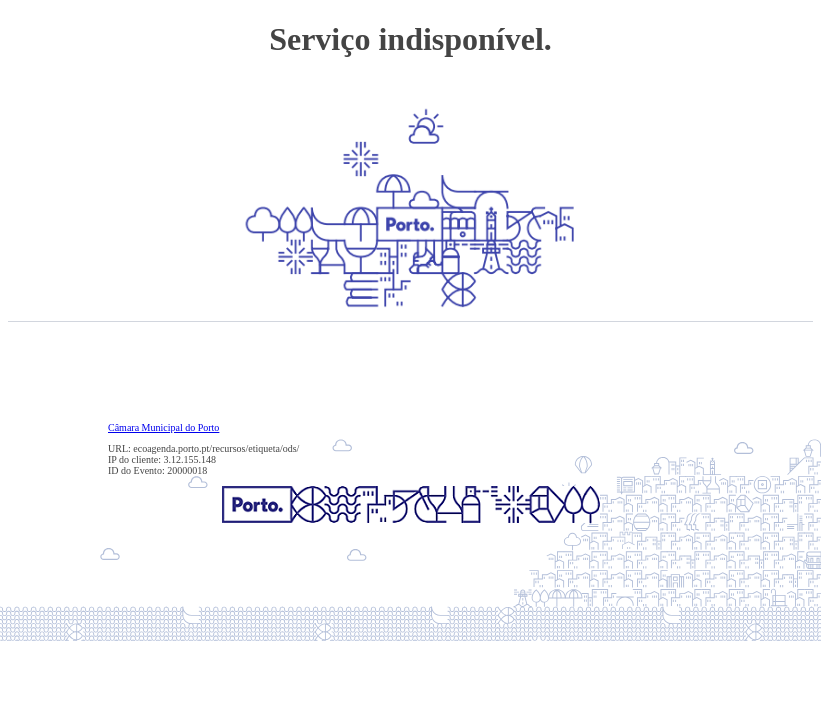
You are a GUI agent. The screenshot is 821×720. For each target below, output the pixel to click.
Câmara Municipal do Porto (163, 427)
